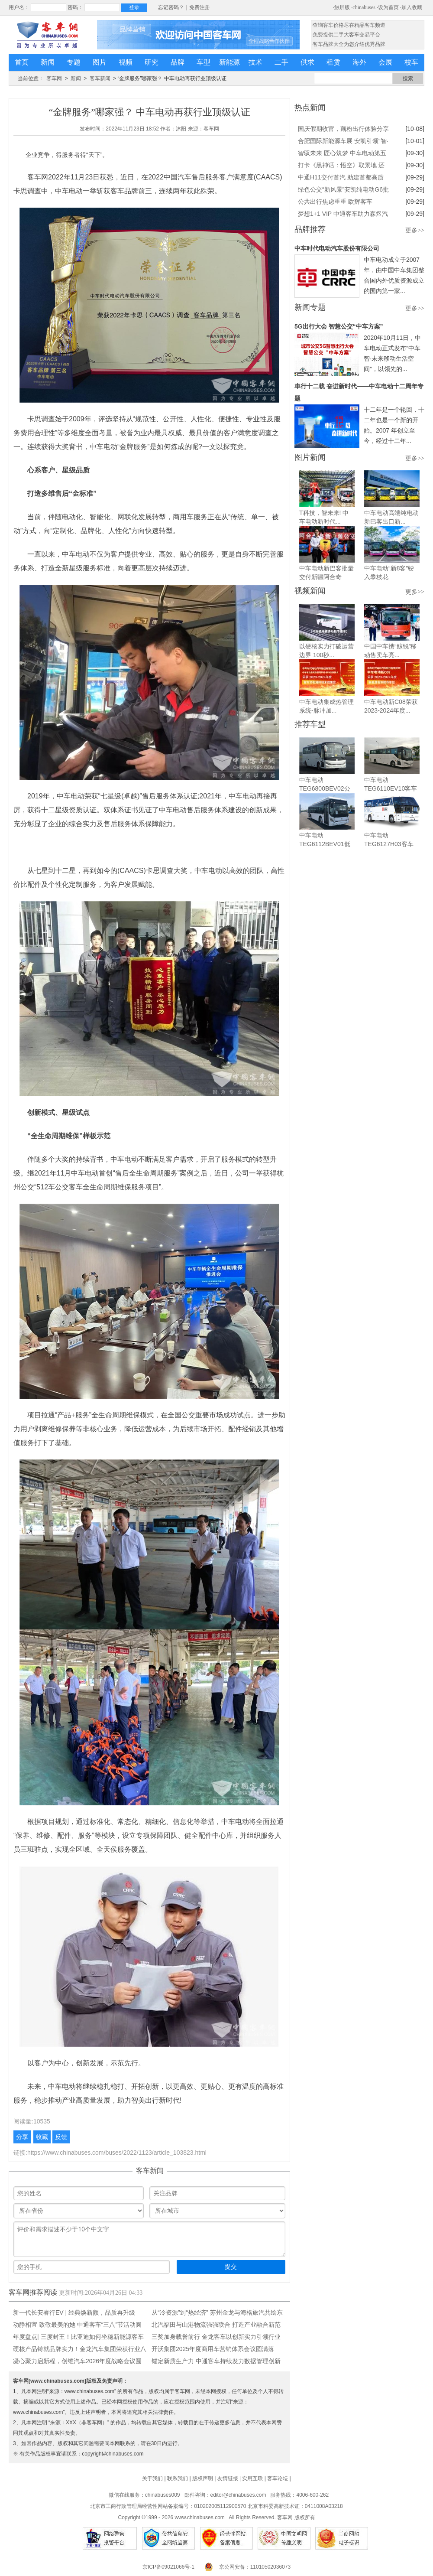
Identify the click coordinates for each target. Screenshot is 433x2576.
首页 (22, 62)
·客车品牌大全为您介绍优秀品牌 (348, 44)
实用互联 (252, 2478)
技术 (255, 62)
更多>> (414, 230)
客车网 (54, 78)
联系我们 (177, 2478)
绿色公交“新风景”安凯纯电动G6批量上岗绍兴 (343, 190)
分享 (22, 2136)
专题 (74, 62)
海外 (359, 62)
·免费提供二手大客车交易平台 (345, 35)
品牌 (177, 62)
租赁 (333, 62)
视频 (125, 62)
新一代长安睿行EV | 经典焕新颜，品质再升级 (74, 2312)
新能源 (229, 62)
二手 (281, 62)
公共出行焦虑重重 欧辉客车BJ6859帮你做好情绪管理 (335, 203)
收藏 (42, 2136)
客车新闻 (100, 78)
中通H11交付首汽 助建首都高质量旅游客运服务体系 (341, 178)
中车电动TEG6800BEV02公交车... (324, 788)
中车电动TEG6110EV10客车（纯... (390, 788)
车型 (203, 62)
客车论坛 (277, 2478)
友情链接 (227, 2478)
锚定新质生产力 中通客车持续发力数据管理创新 (216, 2361)
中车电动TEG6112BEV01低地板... (324, 844)
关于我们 (152, 2478)
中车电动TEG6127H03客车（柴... (389, 844)
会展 (385, 62)
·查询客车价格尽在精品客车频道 (348, 25)
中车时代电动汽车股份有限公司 (336, 248)
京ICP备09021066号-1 (168, 2567)
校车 (411, 62)
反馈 (61, 2136)
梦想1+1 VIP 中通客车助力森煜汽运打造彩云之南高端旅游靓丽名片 (343, 215)
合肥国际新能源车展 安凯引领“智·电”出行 (343, 142)
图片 (100, 62)
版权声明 (202, 2478)
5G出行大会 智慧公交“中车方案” (338, 326)
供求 (307, 62)
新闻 (48, 62)
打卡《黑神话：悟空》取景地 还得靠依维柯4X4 (341, 166)
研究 (151, 62)
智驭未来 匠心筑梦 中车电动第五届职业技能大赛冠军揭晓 (342, 154)
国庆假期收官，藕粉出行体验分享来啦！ (343, 130)
